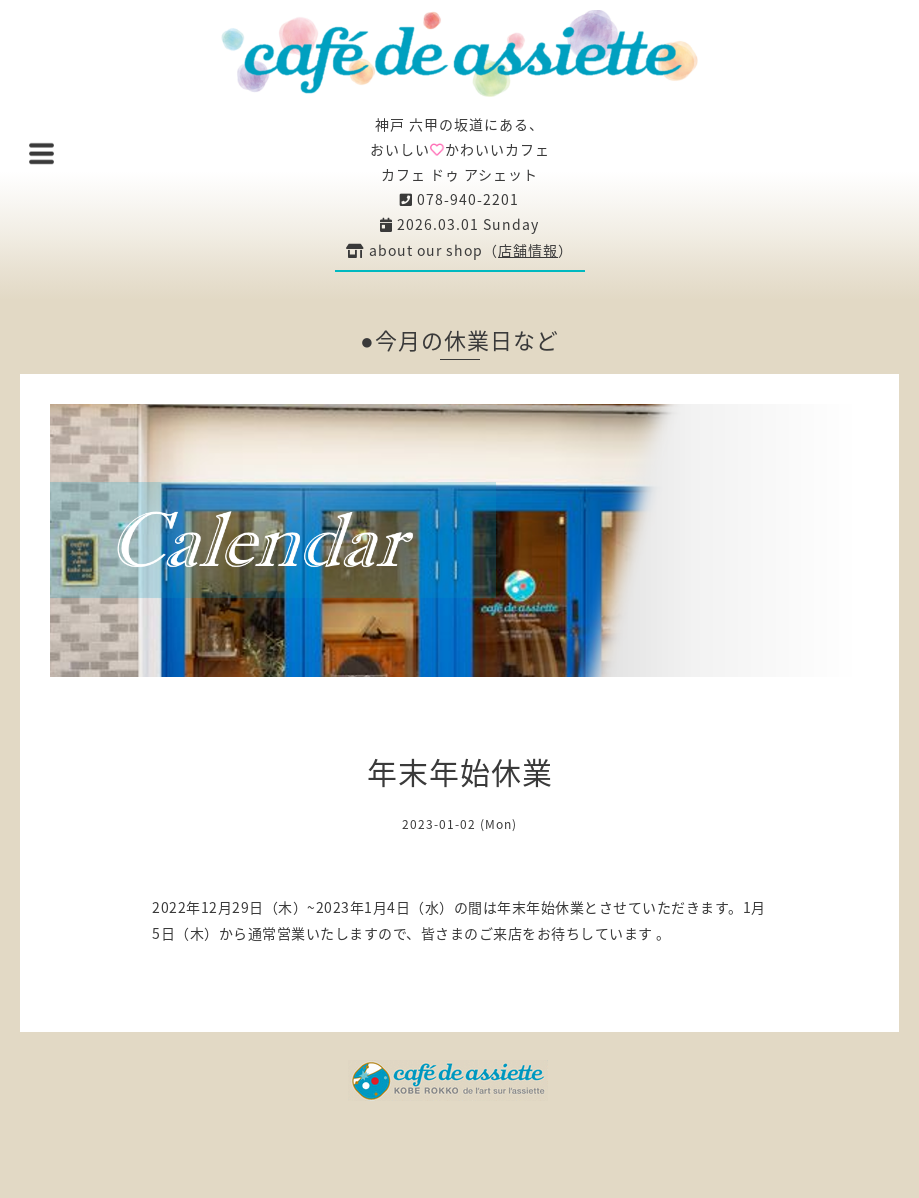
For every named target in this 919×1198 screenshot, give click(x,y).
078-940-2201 (459, 199)
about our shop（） (459, 250)
